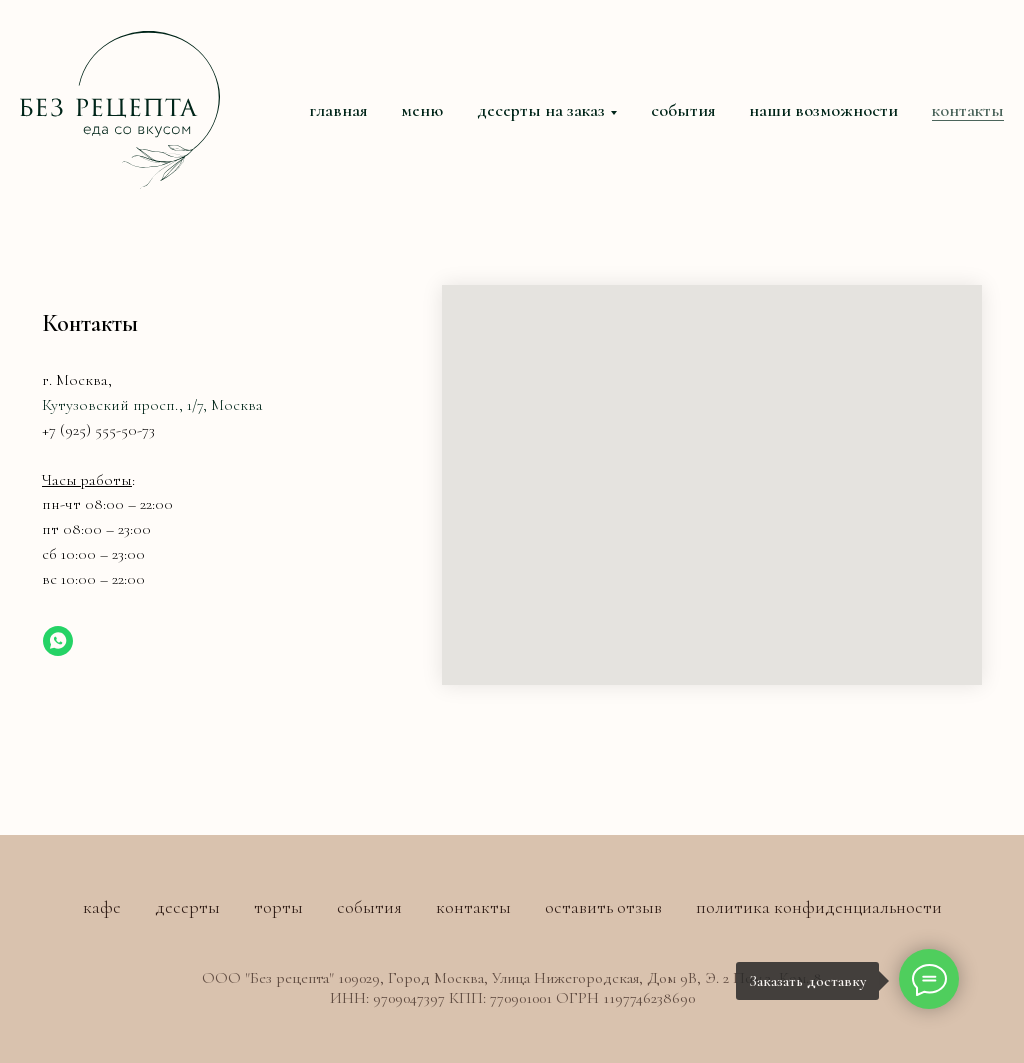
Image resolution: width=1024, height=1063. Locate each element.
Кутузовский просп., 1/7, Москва (152, 405)
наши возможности (823, 110)
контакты (968, 110)
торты (278, 907)
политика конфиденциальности (819, 907)
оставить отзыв (603, 907)
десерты (187, 907)
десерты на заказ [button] (541, 110)
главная (338, 110)
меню (422, 110)
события (683, 110)
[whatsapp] (58, 641)
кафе (102, 907)
